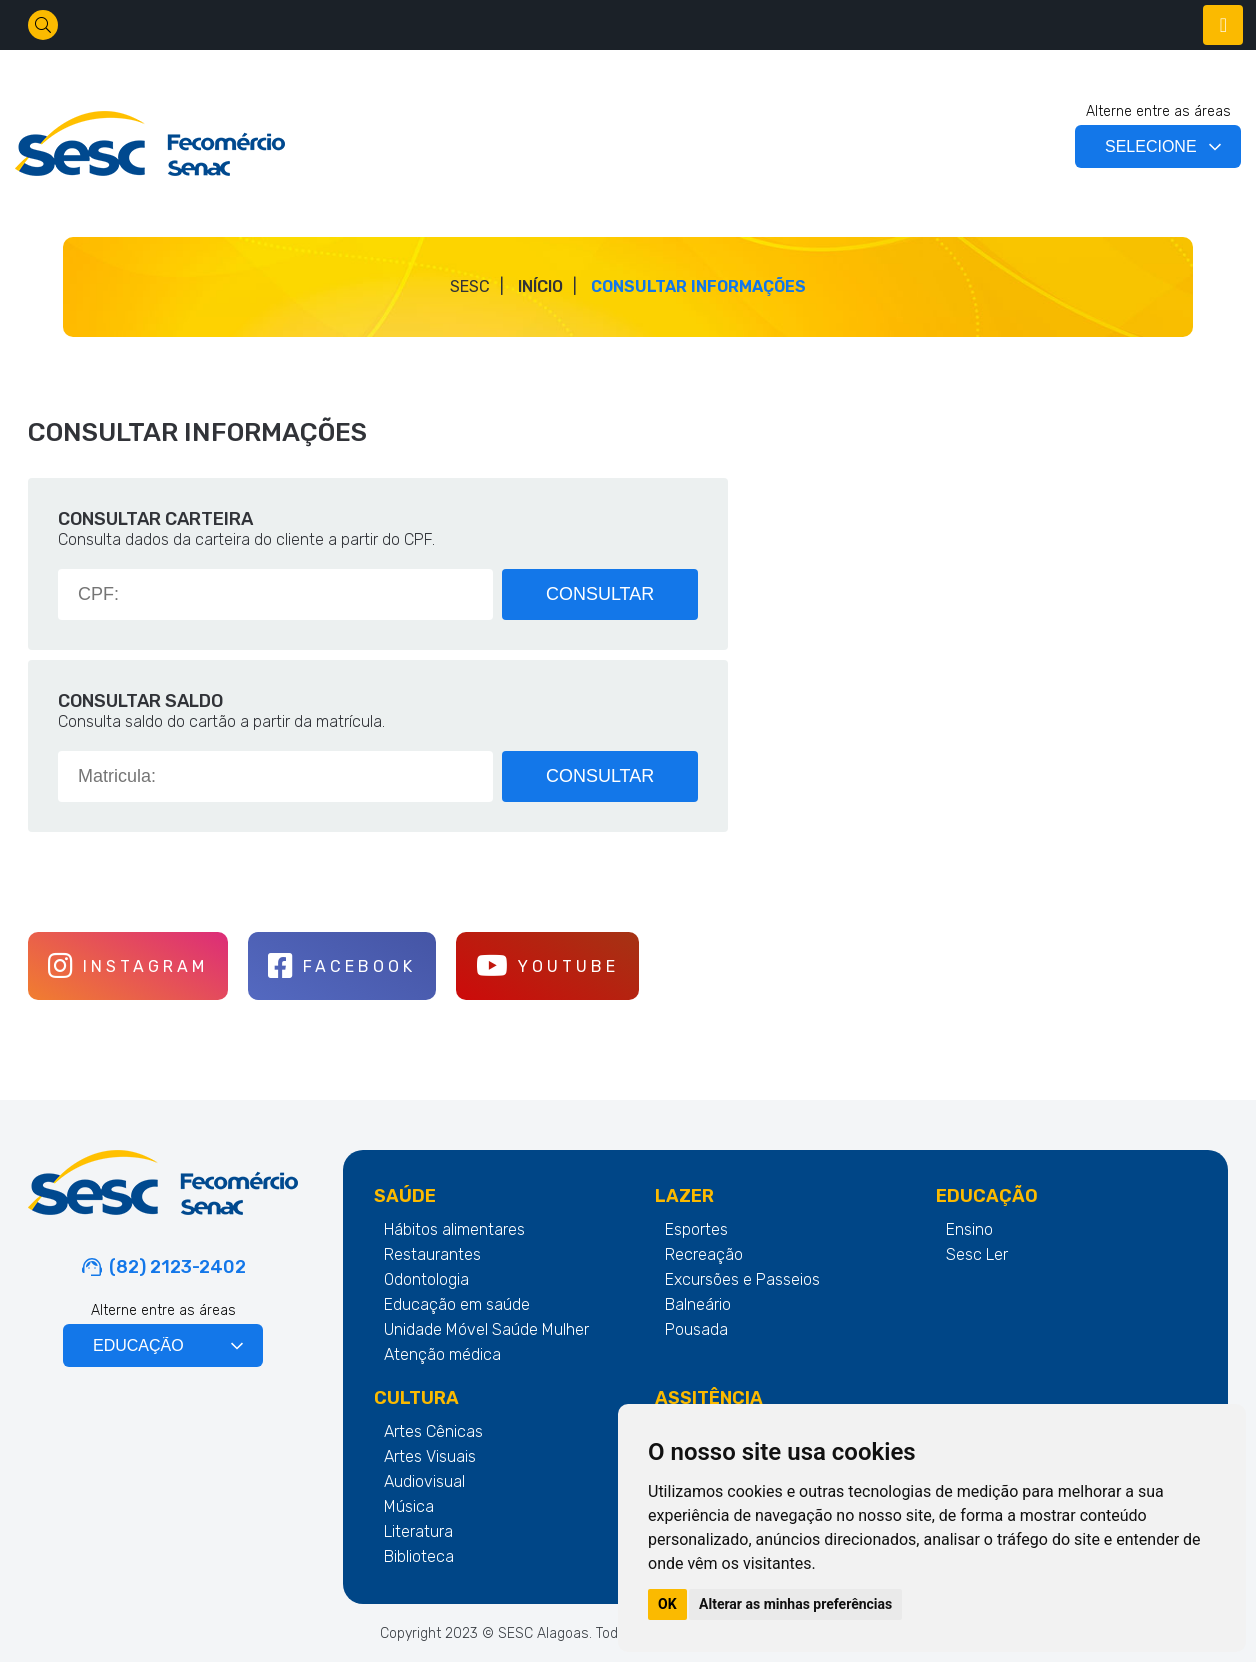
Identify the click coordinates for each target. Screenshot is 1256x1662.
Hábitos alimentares (454, 1229)
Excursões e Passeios (742, 1279)
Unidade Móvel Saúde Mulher (486, 1329)
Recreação (704, 1254)
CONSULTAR (602, 594)
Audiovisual (424, 1481)
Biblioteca (419, 1556)
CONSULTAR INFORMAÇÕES (698, 286)
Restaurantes (432, 1254)
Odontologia (426, 1279)
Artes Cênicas (433, 1431)
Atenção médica (442, 1354)
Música (409, 1506)
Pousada (696, 1329)
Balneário (698, 1304)
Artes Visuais (430, 1456)
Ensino (969, 1229)
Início (540, 286)
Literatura (418, 1531)
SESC (470, 286)
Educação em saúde (457, 1304)
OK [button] (667, 1604)
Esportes (696, 1229)
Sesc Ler (977, 1254)
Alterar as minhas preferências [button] (795, 1604)
